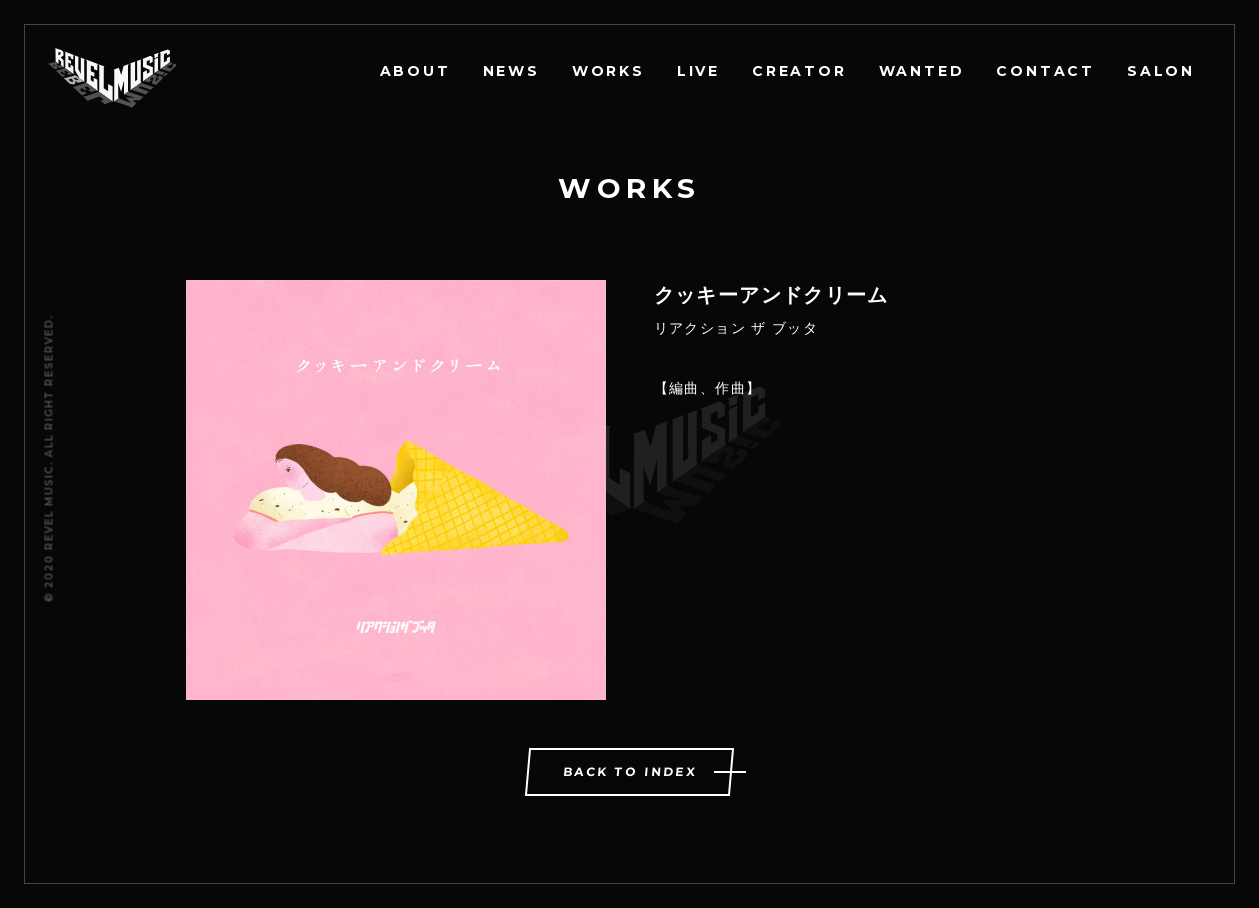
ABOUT (415, 71)
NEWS (511, 71)
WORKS (608, 71)
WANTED (922, 71)
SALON (1161, 71)
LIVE (698, 71)
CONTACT (1045, 71)
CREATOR (799, 71)
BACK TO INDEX (631, 771)
